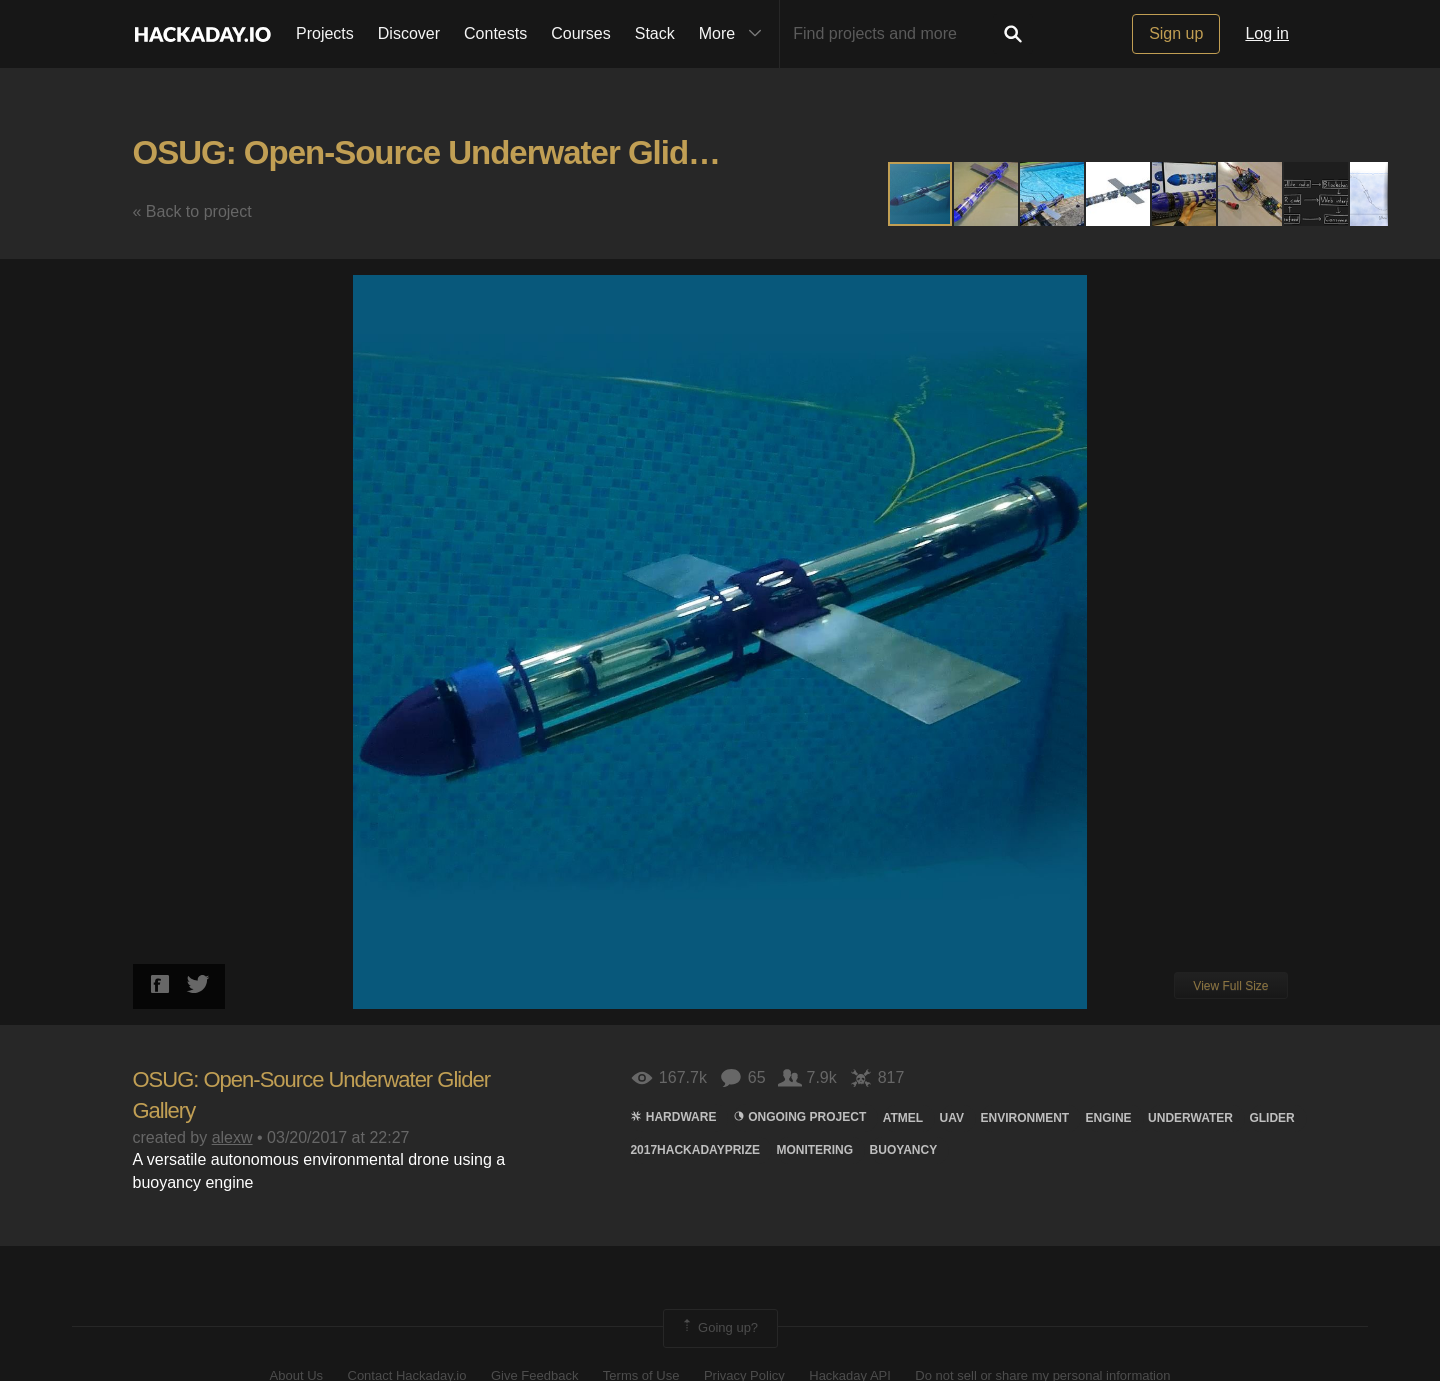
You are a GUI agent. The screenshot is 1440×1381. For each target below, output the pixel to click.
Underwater (1190, 1118)
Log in (1267, 33)
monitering (814, 1150)
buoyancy (904, 1150)
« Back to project (192, 211)
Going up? (719, 1328)
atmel (903, 1118)
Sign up (1176, 33)
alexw (232, 1137)
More (735, 34)
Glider (1271, 1118)
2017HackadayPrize (695, 1150)
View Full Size (1230, 986)
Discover (409, 33)
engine (1109, 1118)
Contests (495, 33)
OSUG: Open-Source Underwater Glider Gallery (482, 152)
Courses (581, 33)
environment (1024, 1118)
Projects (325, 33)
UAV (952, 1118)
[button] (987, 194)
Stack (655, 33)
